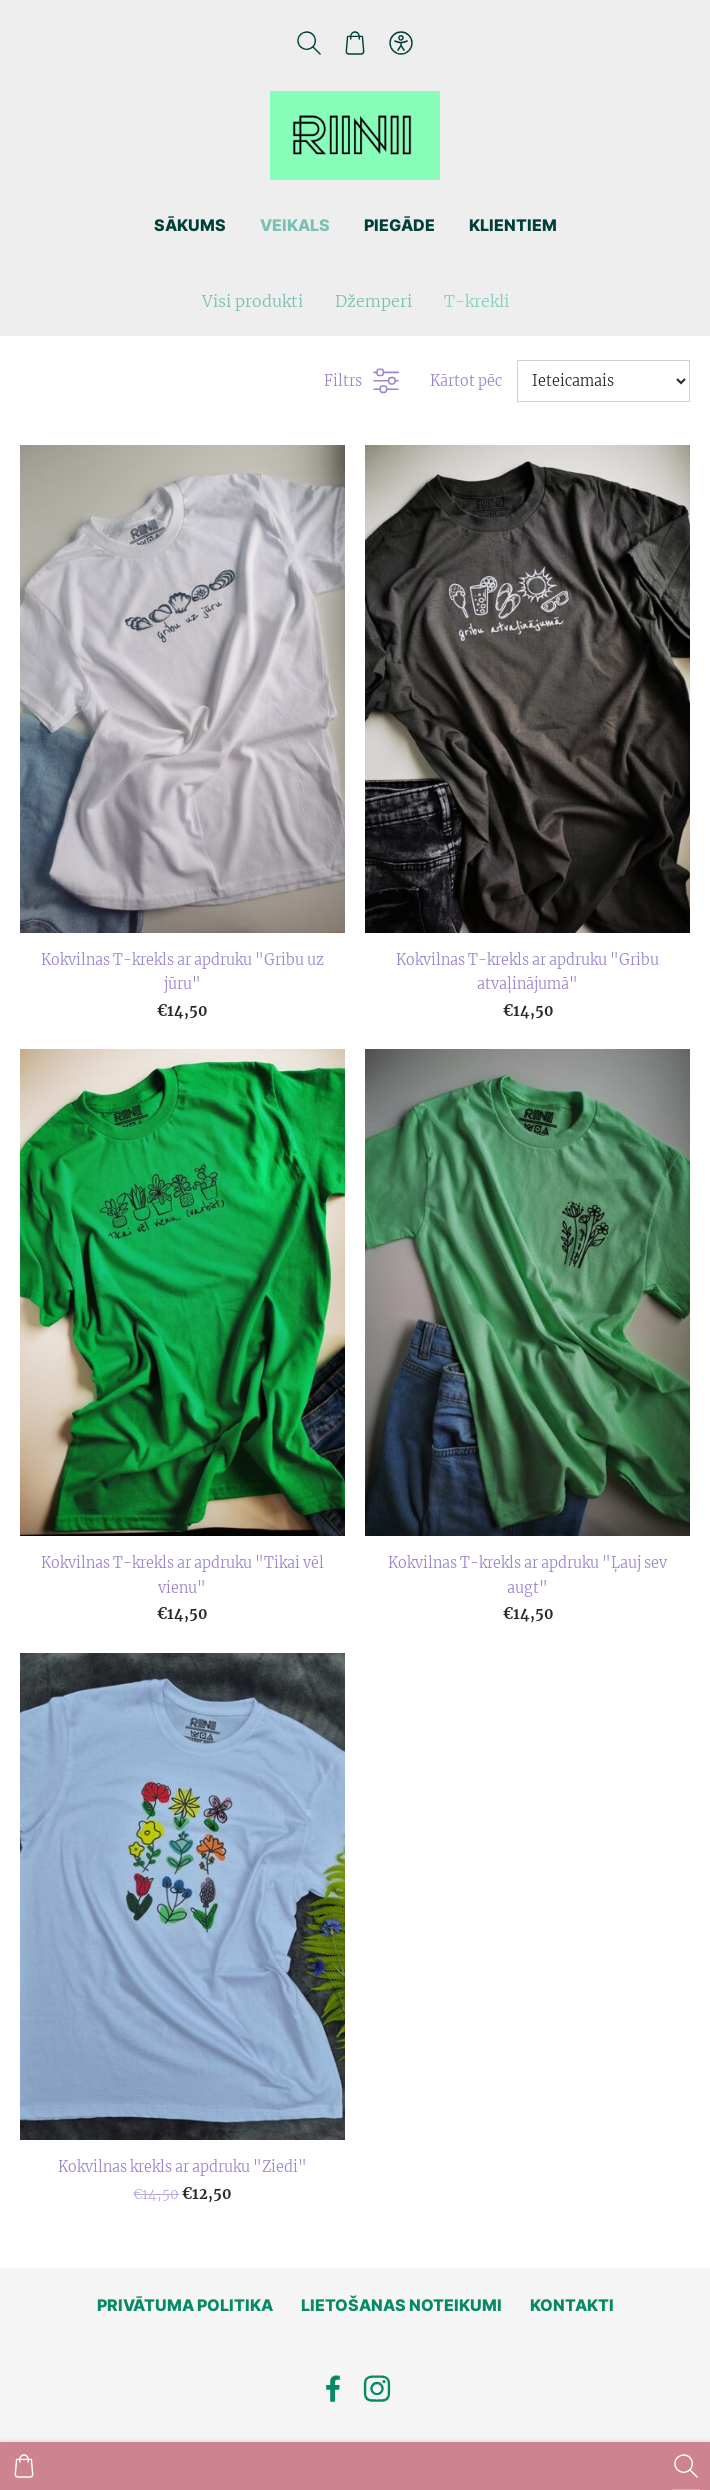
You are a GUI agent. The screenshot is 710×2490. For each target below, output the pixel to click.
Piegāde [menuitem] (399, 225)
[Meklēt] (308, 43)
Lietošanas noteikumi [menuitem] (401, 2305)
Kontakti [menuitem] (572, 2305)
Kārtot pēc (466, 381)
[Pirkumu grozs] (355, 43)
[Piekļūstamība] (401, 43)
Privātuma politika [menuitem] (185, 2305)
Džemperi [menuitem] (373, 301)
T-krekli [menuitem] (476, 301)
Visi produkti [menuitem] (252, 301)
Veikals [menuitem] (295, 225)
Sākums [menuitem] (190, 225)
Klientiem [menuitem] (513, 225)
